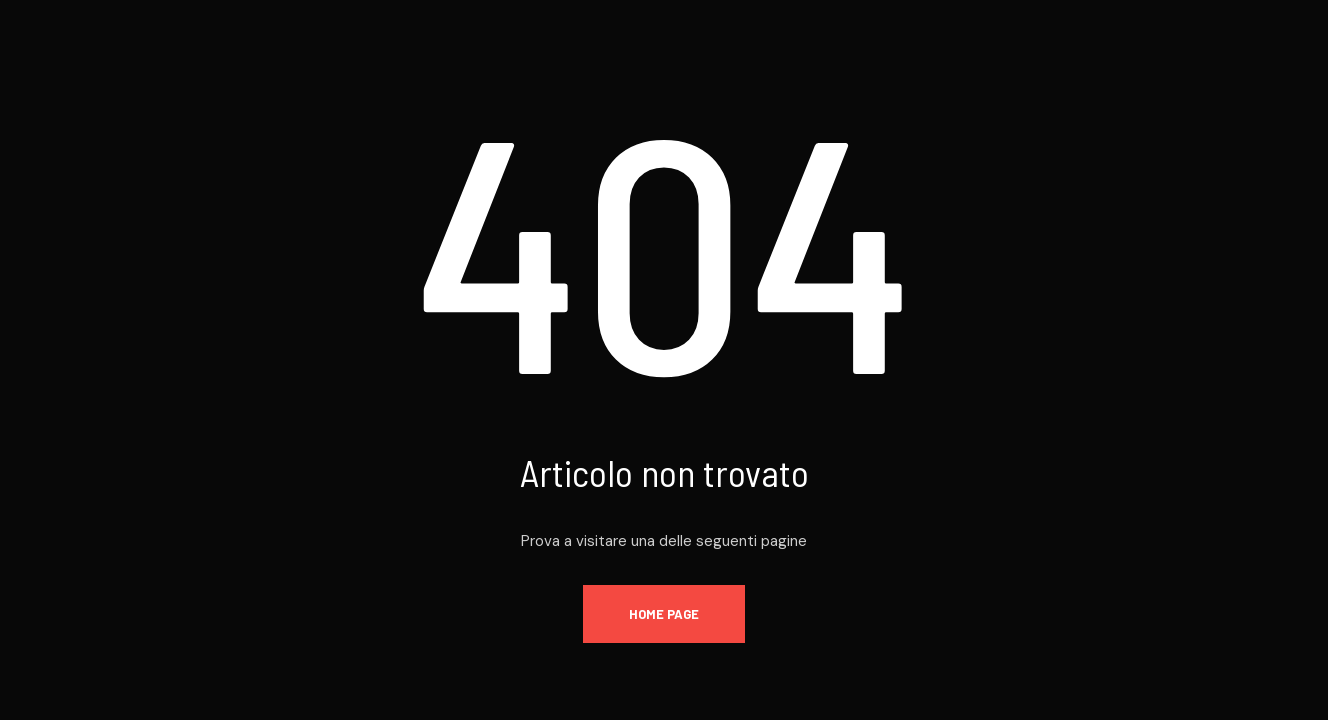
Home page (664, 614)
